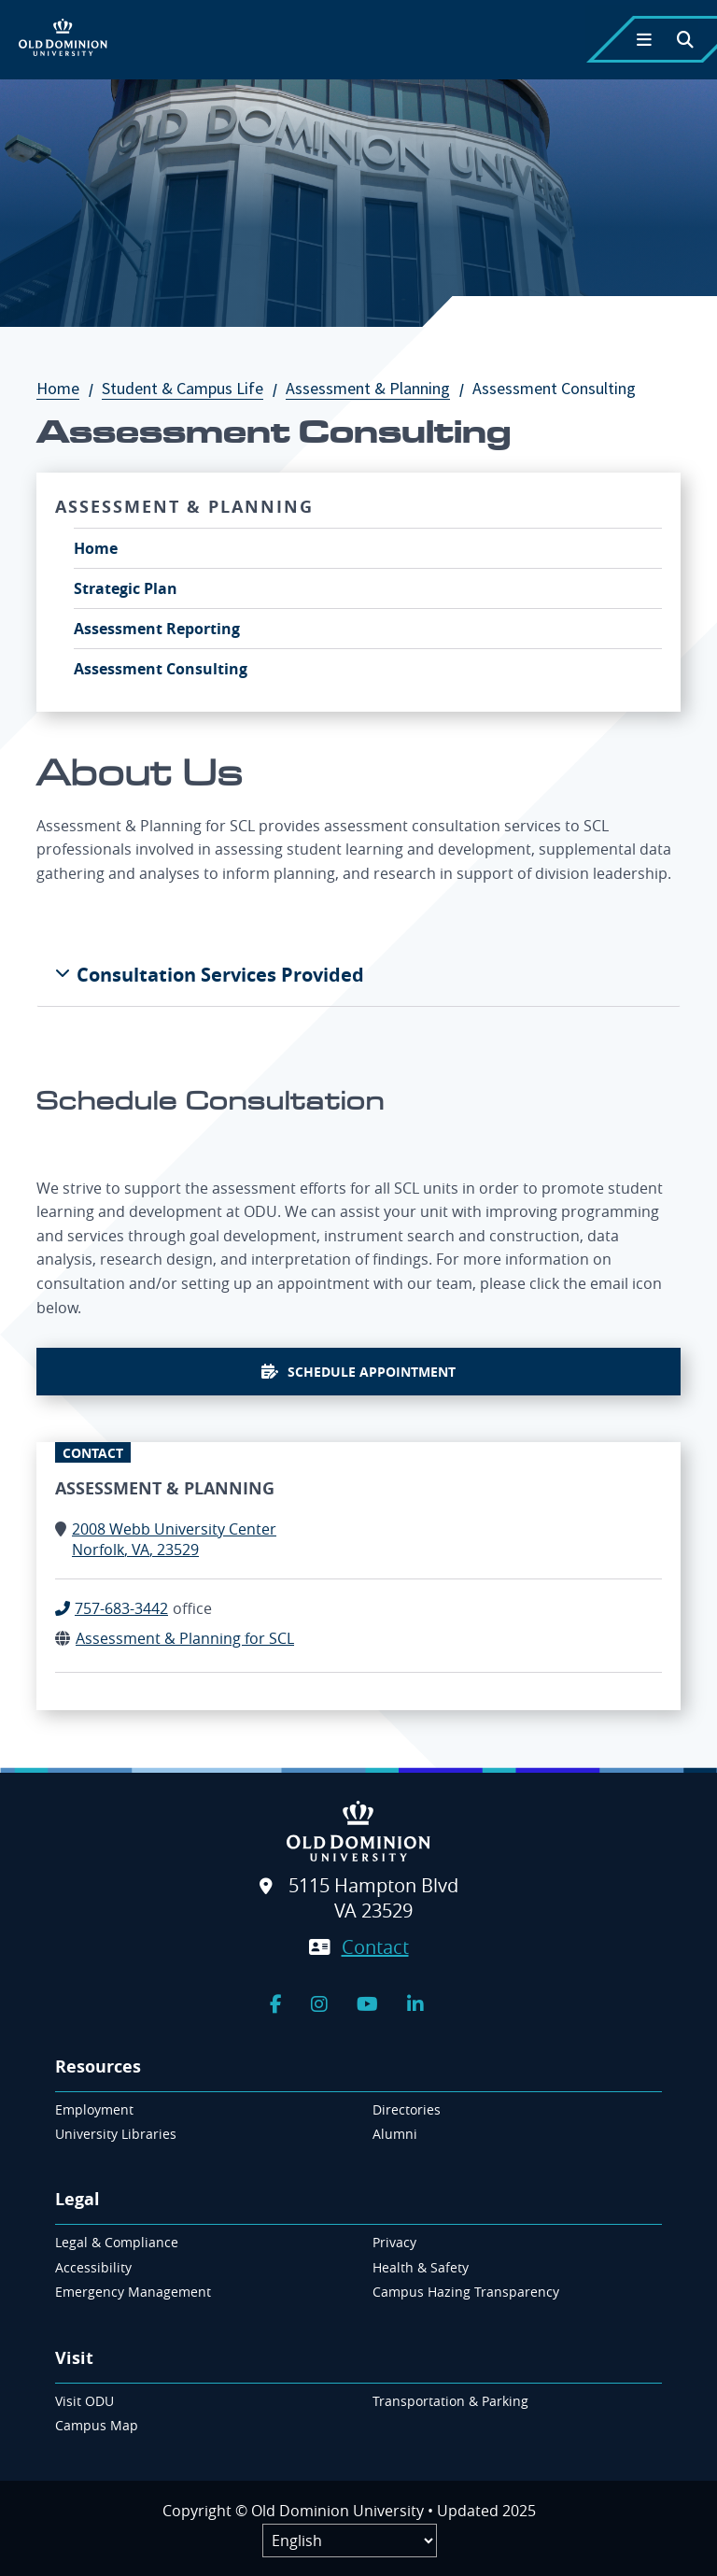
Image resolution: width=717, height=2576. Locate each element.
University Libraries (115, 2134)
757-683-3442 (121, 1608)
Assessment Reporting (157, 628)
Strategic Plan (125, 588)
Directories (407, 2109)
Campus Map (96, 2425)
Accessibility (93, 2267)
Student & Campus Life (192, 388)
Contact (375, 1947)
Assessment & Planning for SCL (185, 1638)
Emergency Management (133, 2291)
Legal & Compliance (116, 2242)
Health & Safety (421, 2267)
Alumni (395, 2134)
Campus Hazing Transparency (466, 2291)
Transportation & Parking (450, 2401)
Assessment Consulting (160, 668)
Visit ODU (84, 2401)
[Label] (349, 2540)
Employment (94, 2109)
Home (67, 388)
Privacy (394, 2242)
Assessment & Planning (377, 388)
